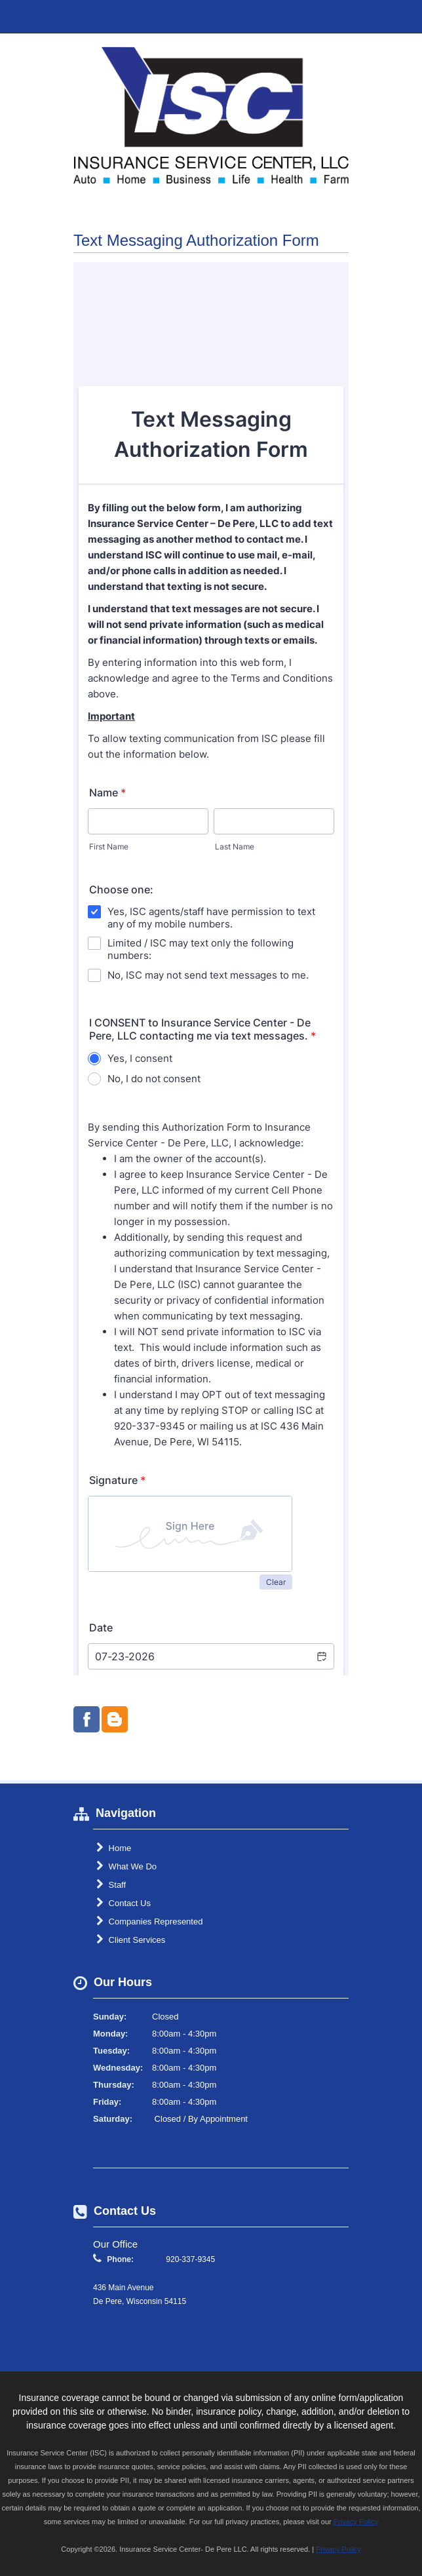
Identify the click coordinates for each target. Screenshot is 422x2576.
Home (113, 1848)
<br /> (211, 968)
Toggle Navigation (401, 16)
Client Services (130, 1939)
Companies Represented (149, 1921)
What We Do (126, 1866)
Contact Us (123, 1903)
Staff (111, 1884)
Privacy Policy (356, 2522)
